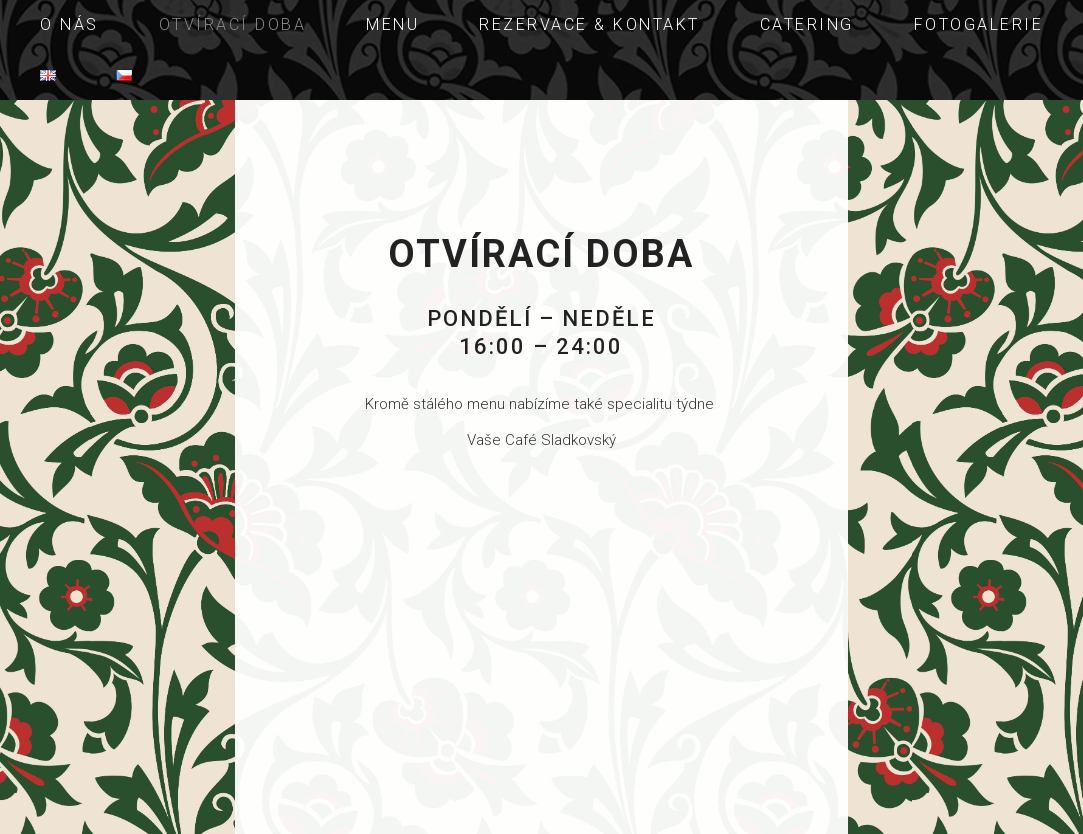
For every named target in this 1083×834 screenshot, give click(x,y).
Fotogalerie (979, 24)
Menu (392, 24)
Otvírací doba (233, 24)
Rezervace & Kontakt (589, 24)
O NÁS (69, 24)
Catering (807, 24)
